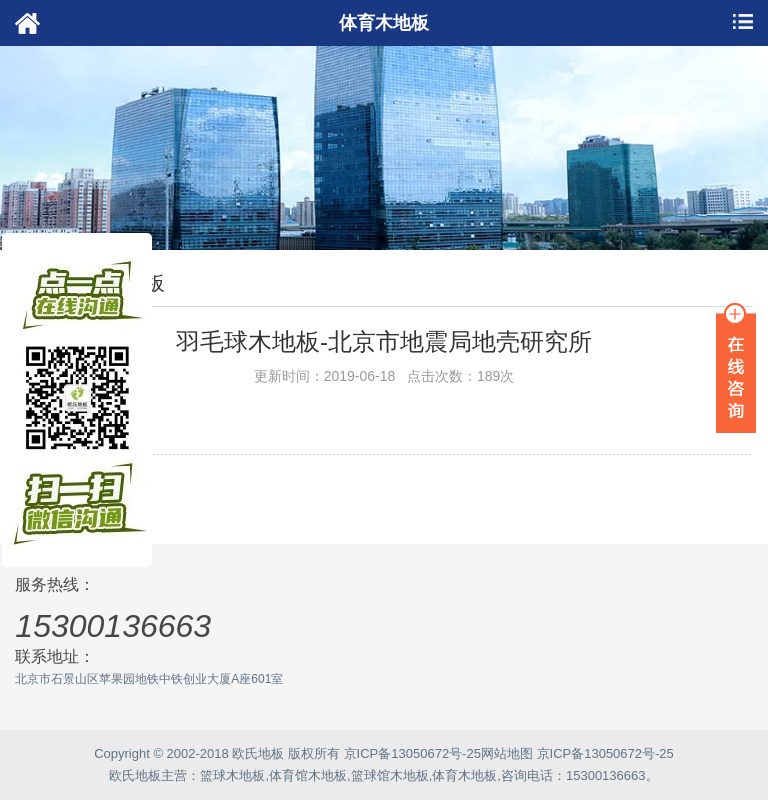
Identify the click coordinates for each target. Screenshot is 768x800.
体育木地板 (464, 775)
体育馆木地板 (308, 775)
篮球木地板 (232, 775)
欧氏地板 (135, 775)
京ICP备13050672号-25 (412, 753)
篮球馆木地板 (390, 775)
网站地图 (507, 753)
